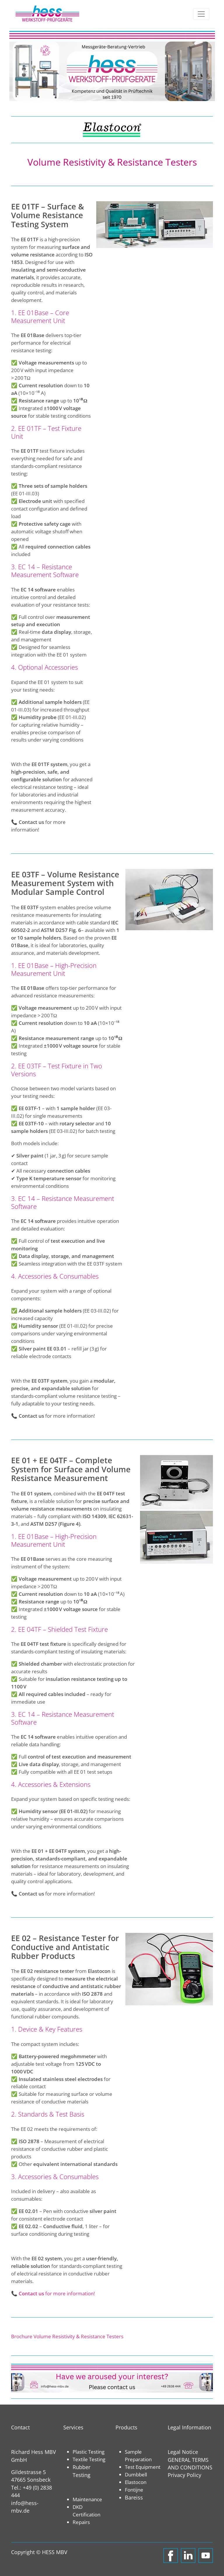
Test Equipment (142, 2466)
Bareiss (134, 2497)
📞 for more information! (53, 2293)
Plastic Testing (88, 2451)
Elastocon (135, 2481)
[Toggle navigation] (201, 14)
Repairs (81, 2521)
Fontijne (134, 2489)
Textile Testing (89, 2459)
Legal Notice (183, 2451)
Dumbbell (136, 2474)
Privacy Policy (184, 2474)
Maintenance (87, 2499)
